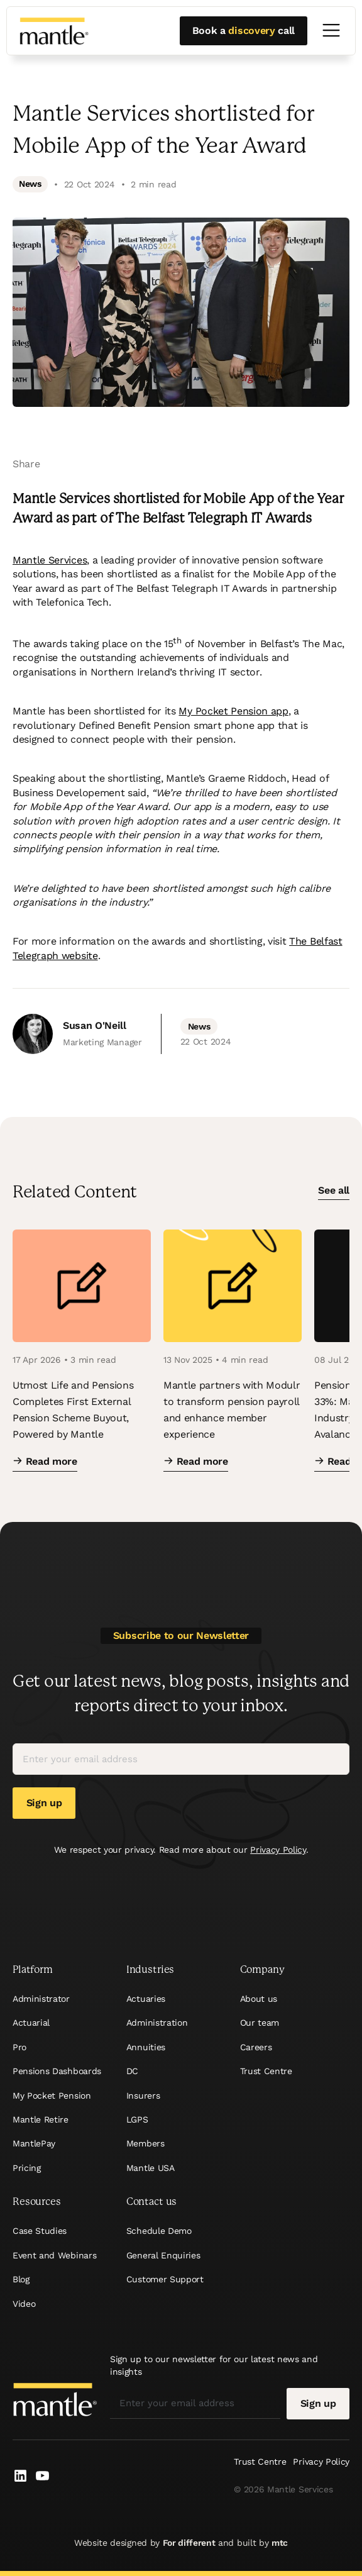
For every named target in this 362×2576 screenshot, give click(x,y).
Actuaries (145, 1999)
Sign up (44, 1803)
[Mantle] (54, 30)
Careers (256, 2047)
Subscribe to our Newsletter (181, 1635)
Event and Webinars (54, 2255)
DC (132, 2071)
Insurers (143, 2095)
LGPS (137, 2119)
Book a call (243, 30)
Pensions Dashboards (57, 2071)
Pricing (27, 2168)
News (30, 184)
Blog (21, 2279)
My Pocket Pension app (233, 711)
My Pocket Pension (52, 2095)
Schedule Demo (159, 2231)
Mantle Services (50, 560)
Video (24, 2304)
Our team (259, 2023)
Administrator (41, 1999)
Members (145, 2143)
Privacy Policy (278, 1850)
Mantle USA (150, 2168)
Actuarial (31, 2023)
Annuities (145, 2047)
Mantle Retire (41, 2119)
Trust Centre (266, 2071)
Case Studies (40, 2231)
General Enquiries (163, 2255)
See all (333, 1190)
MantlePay (34, 2143)
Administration (157, 2023)
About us (258, 1999)
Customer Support (165, 2279)
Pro (19, 2047)
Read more (45, 1461)
